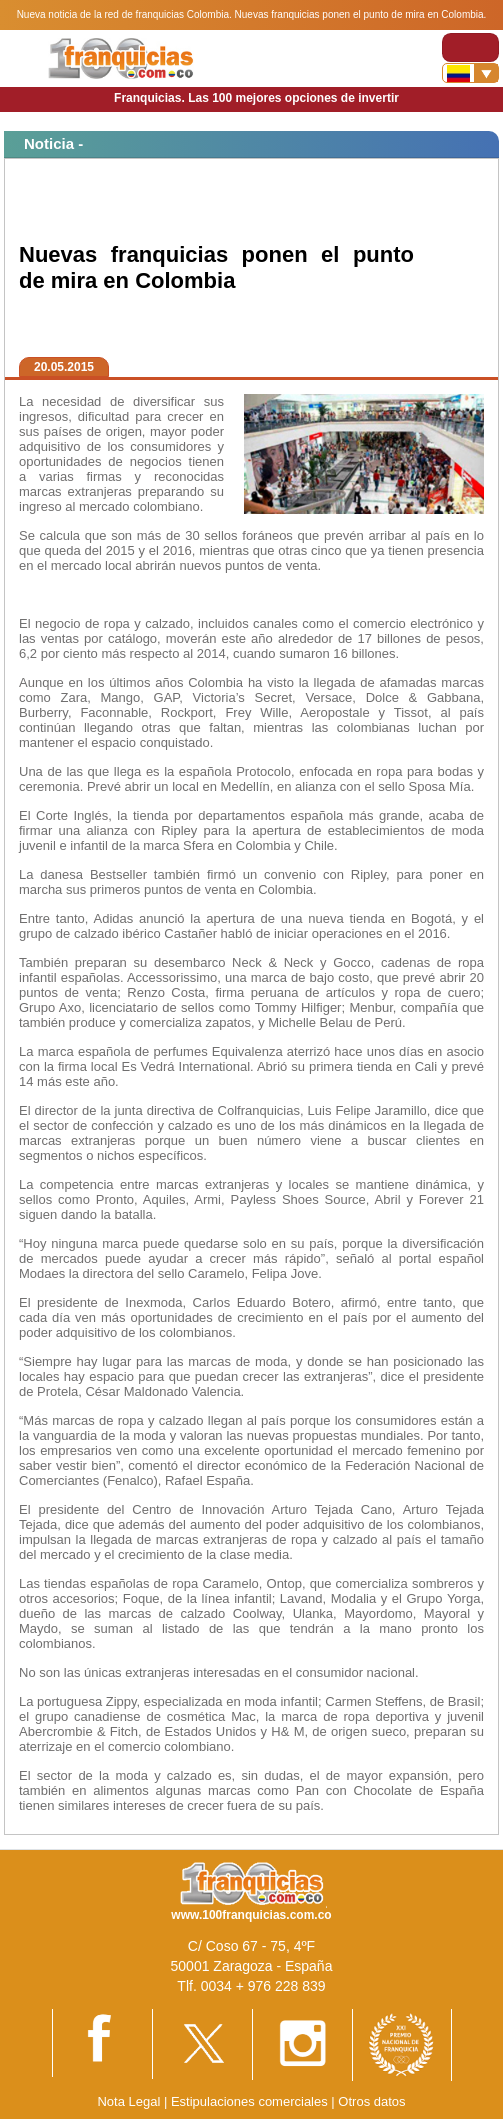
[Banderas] (470, 73)
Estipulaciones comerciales (251, 2101)
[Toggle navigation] (470, 47)
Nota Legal (128, 2101)
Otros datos (371, 2101)
